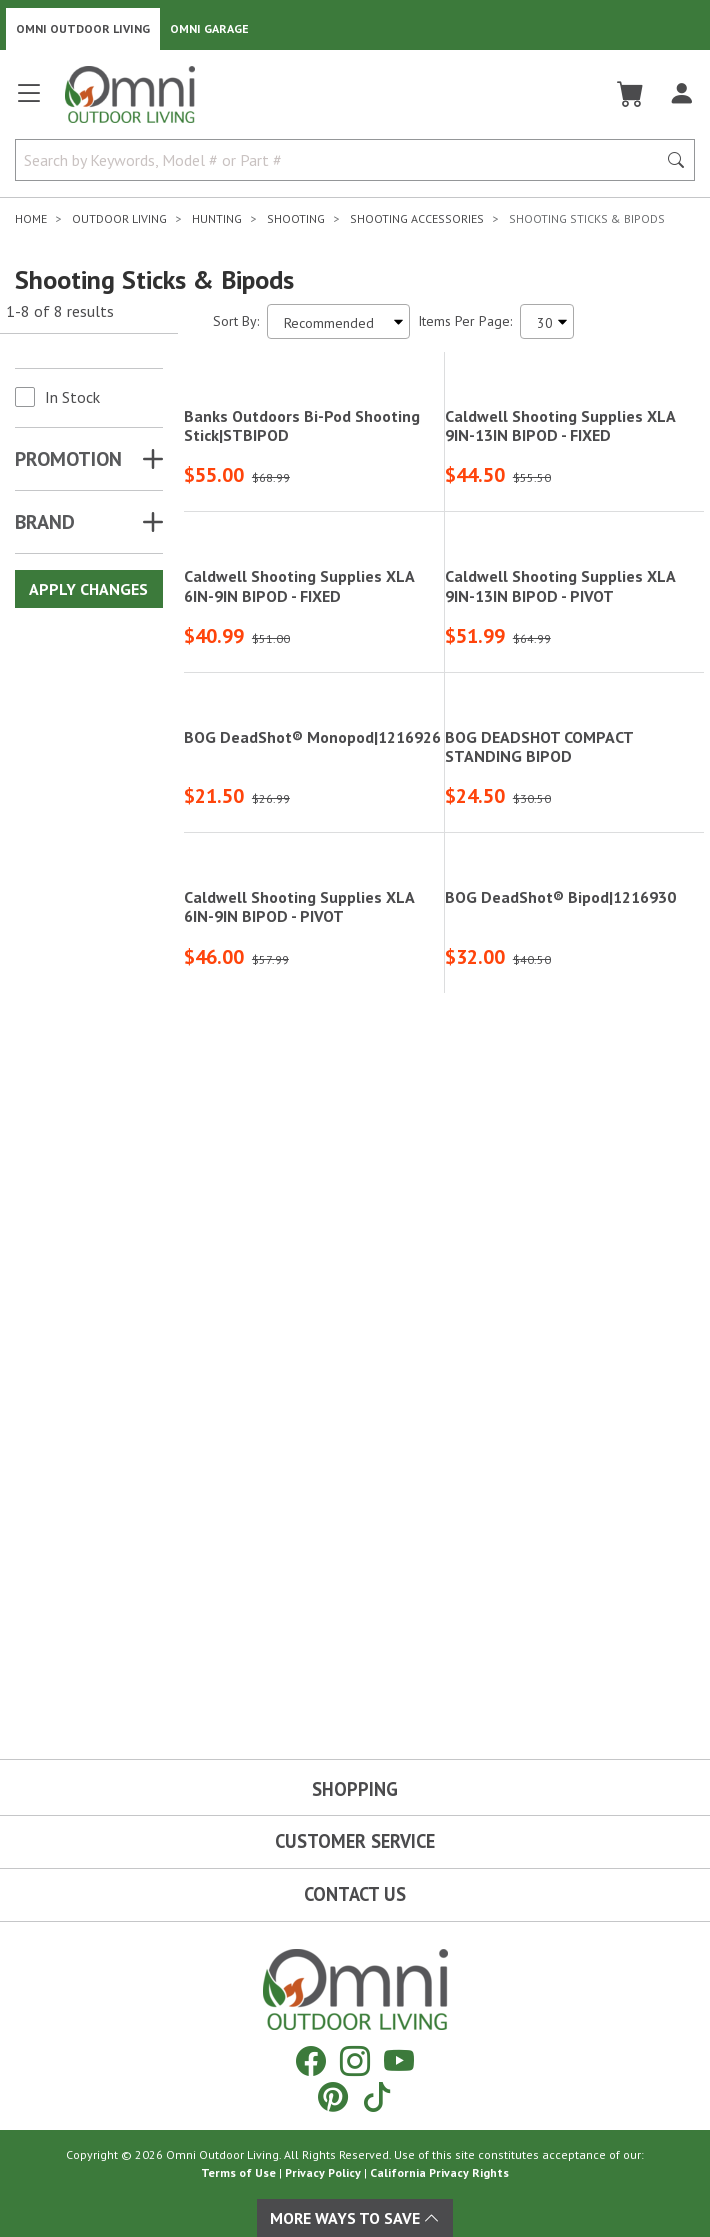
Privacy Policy (323, 2172)
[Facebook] (311, 2060)
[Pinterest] (333, 2096)
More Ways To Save (355, 2218)
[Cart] (630, 94)
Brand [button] (45, 522)
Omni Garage (209, 28)
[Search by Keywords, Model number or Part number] (342, 160)
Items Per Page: (465, 321)
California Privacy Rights (439, 2172)
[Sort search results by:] (338, 321)
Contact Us (355, 1894)
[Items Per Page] (547, 321)
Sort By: (236, 321)
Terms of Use (238, 2172)
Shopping (355, 1789)
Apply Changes (88, 589)
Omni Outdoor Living (83, 28)
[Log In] (681, 94)
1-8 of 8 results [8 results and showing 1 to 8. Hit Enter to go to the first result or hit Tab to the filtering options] (60, 311)
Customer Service (355, 1841)
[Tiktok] (377, 2096)
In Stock (72, 397)
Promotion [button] (68, 459)
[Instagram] (355, 2060)
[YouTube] (399, 2060)
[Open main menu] (29, 101)
